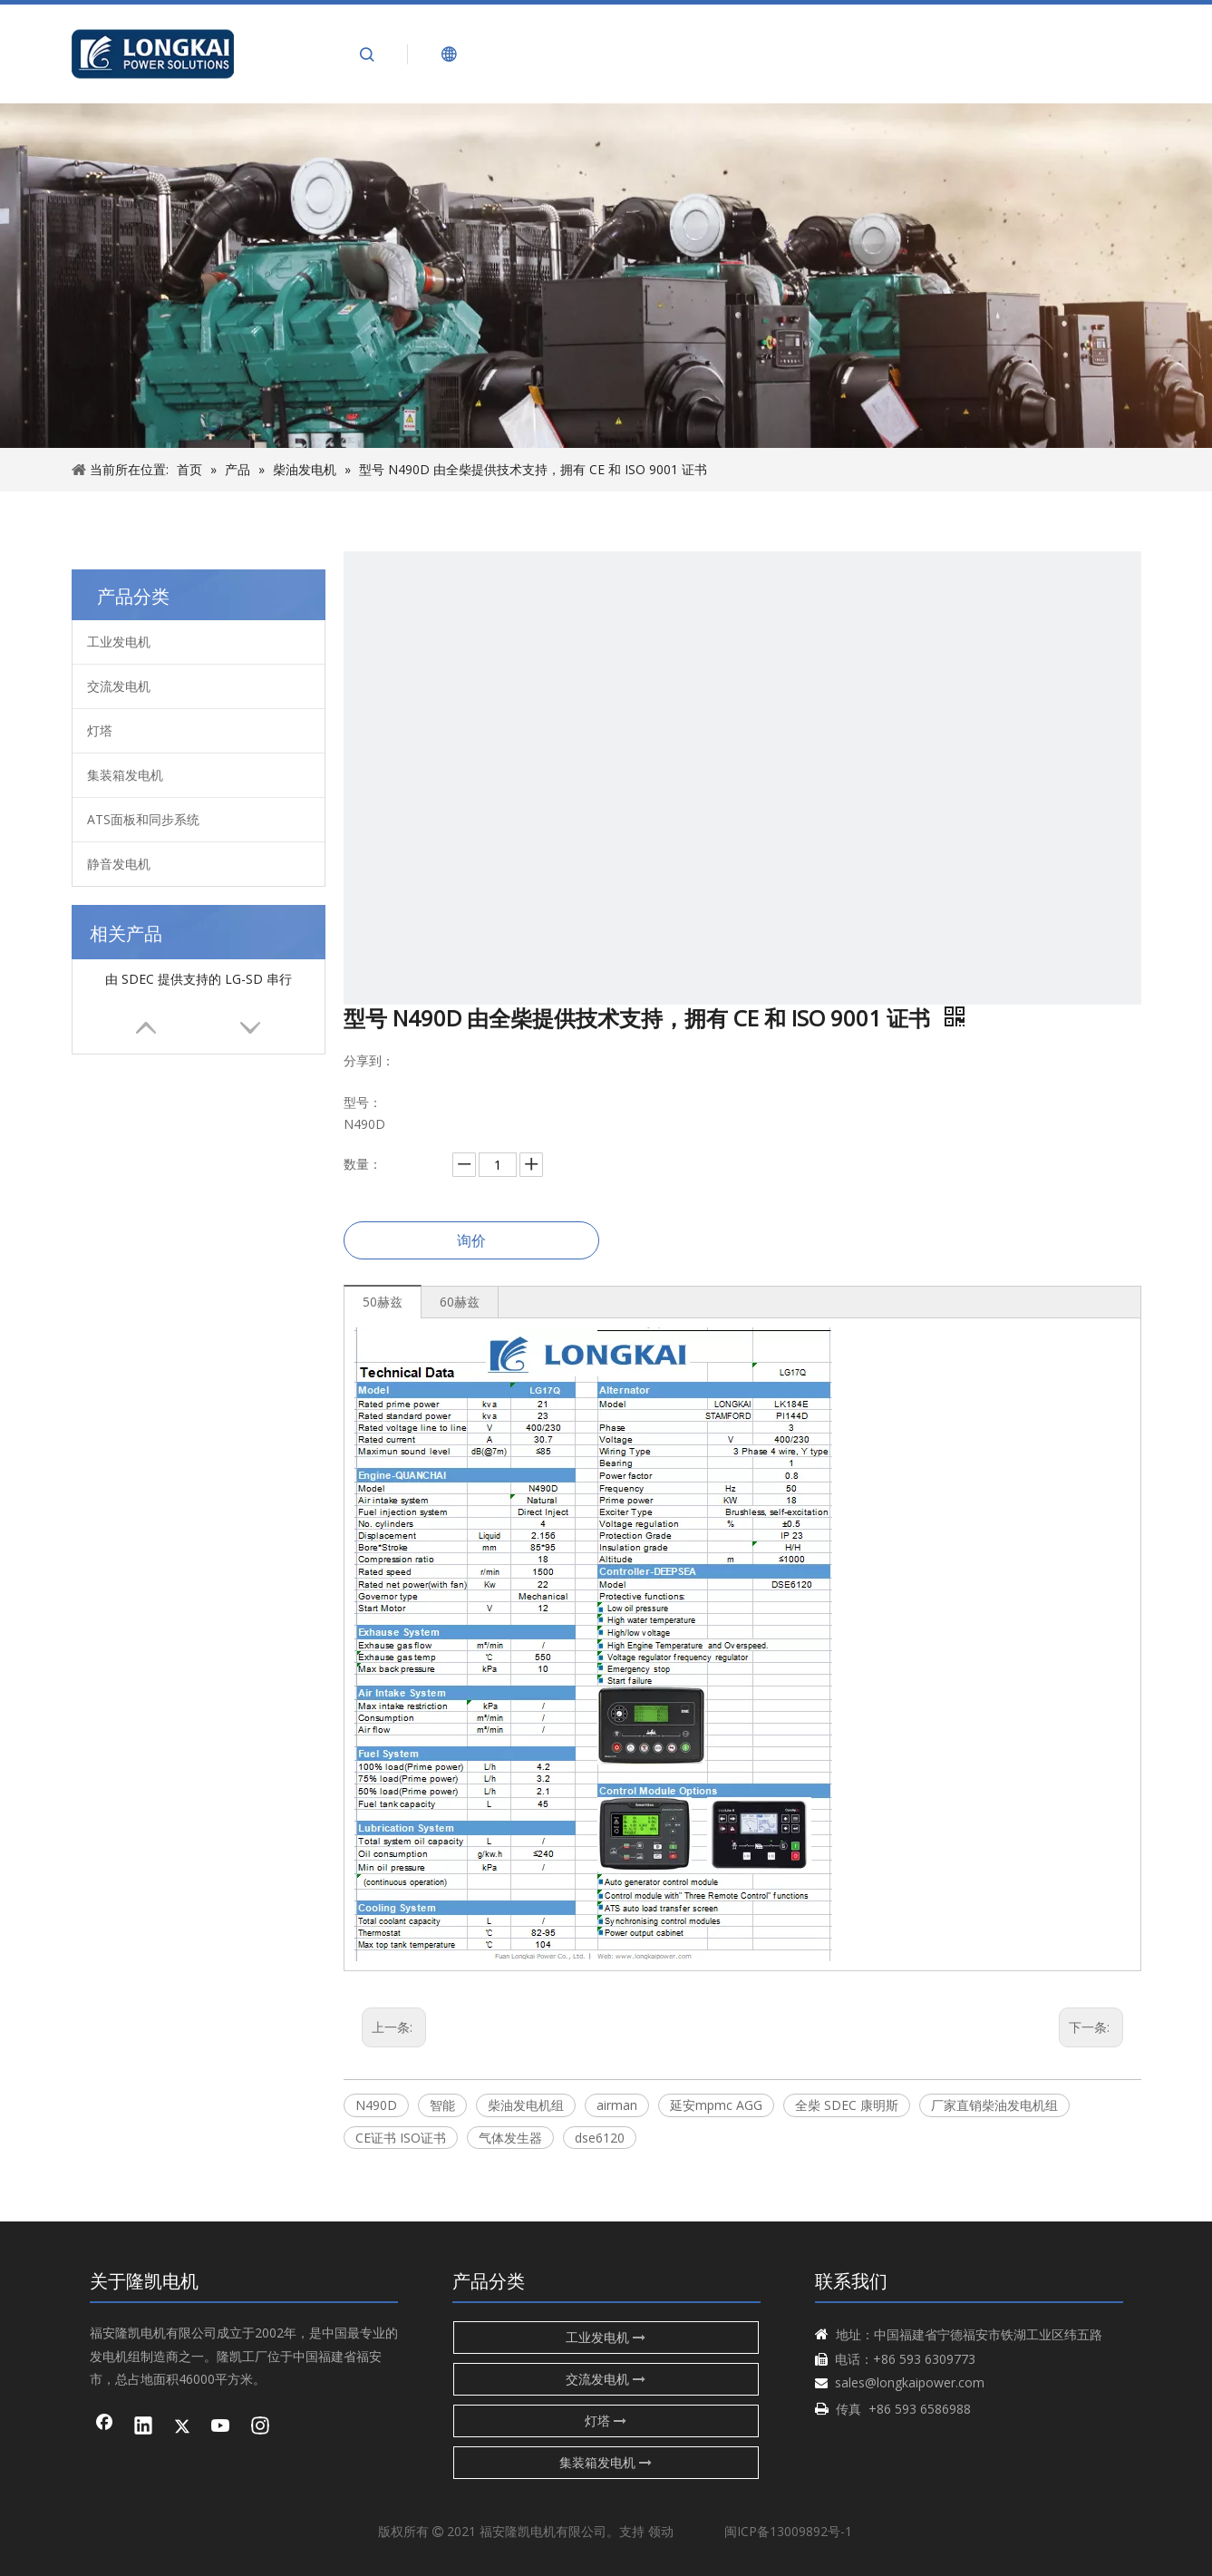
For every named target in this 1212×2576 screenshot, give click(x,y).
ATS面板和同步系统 (143, 819)
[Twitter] (182, 2427)
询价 (471, 1240)
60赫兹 (460, 1301)
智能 (442, 2105)
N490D (376, 2105)
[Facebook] (104, 2427)
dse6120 (600, 2137)
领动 (661, 2531)
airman (616, 2105)
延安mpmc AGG (716, 2105)
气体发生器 (510, 2137)
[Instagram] (260, 2427)
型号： (363, 1102)
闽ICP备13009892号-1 (788, 2531)
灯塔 (99, 730)
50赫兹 (382, 1301)
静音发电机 (118, 863)
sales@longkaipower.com (909, 2382)
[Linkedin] (143, 2427)
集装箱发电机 (125, 774)
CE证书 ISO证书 (400, 2137)
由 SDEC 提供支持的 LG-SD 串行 (198, 978)
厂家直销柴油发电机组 (994, 2105)
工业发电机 (118, 641)
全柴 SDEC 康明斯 (846, 2105)
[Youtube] (221, 2427)
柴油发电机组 (526, 2105)
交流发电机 (118, 686)
